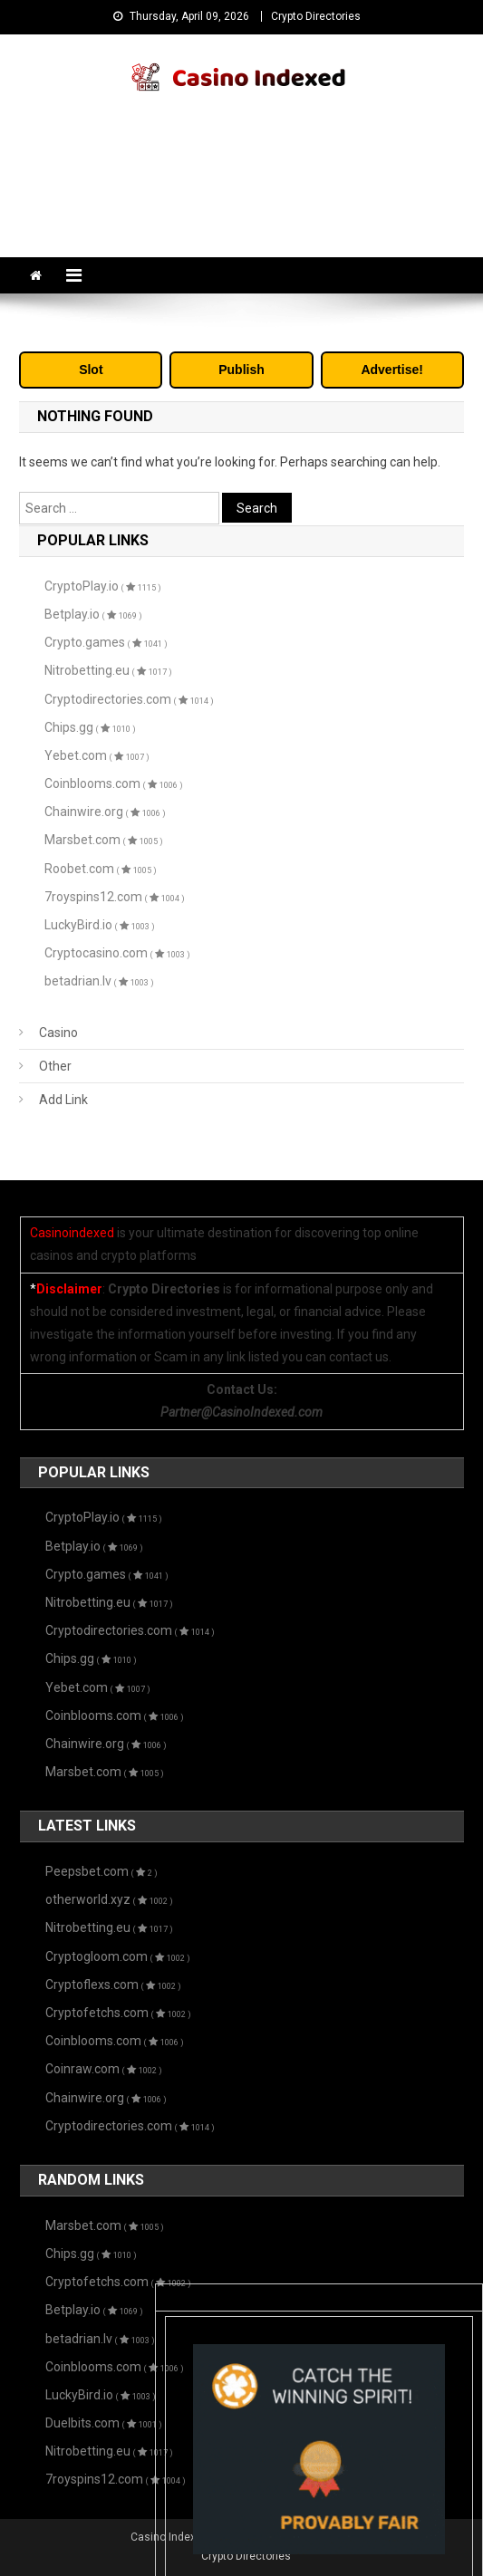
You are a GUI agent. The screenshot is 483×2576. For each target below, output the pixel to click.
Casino (58, 1032)
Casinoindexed (72, 1233)
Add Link (63, 1099)
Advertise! (391, 369)
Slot (90, 369)
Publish (241, 369)
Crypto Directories (316, 16)
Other (55, 1066)
